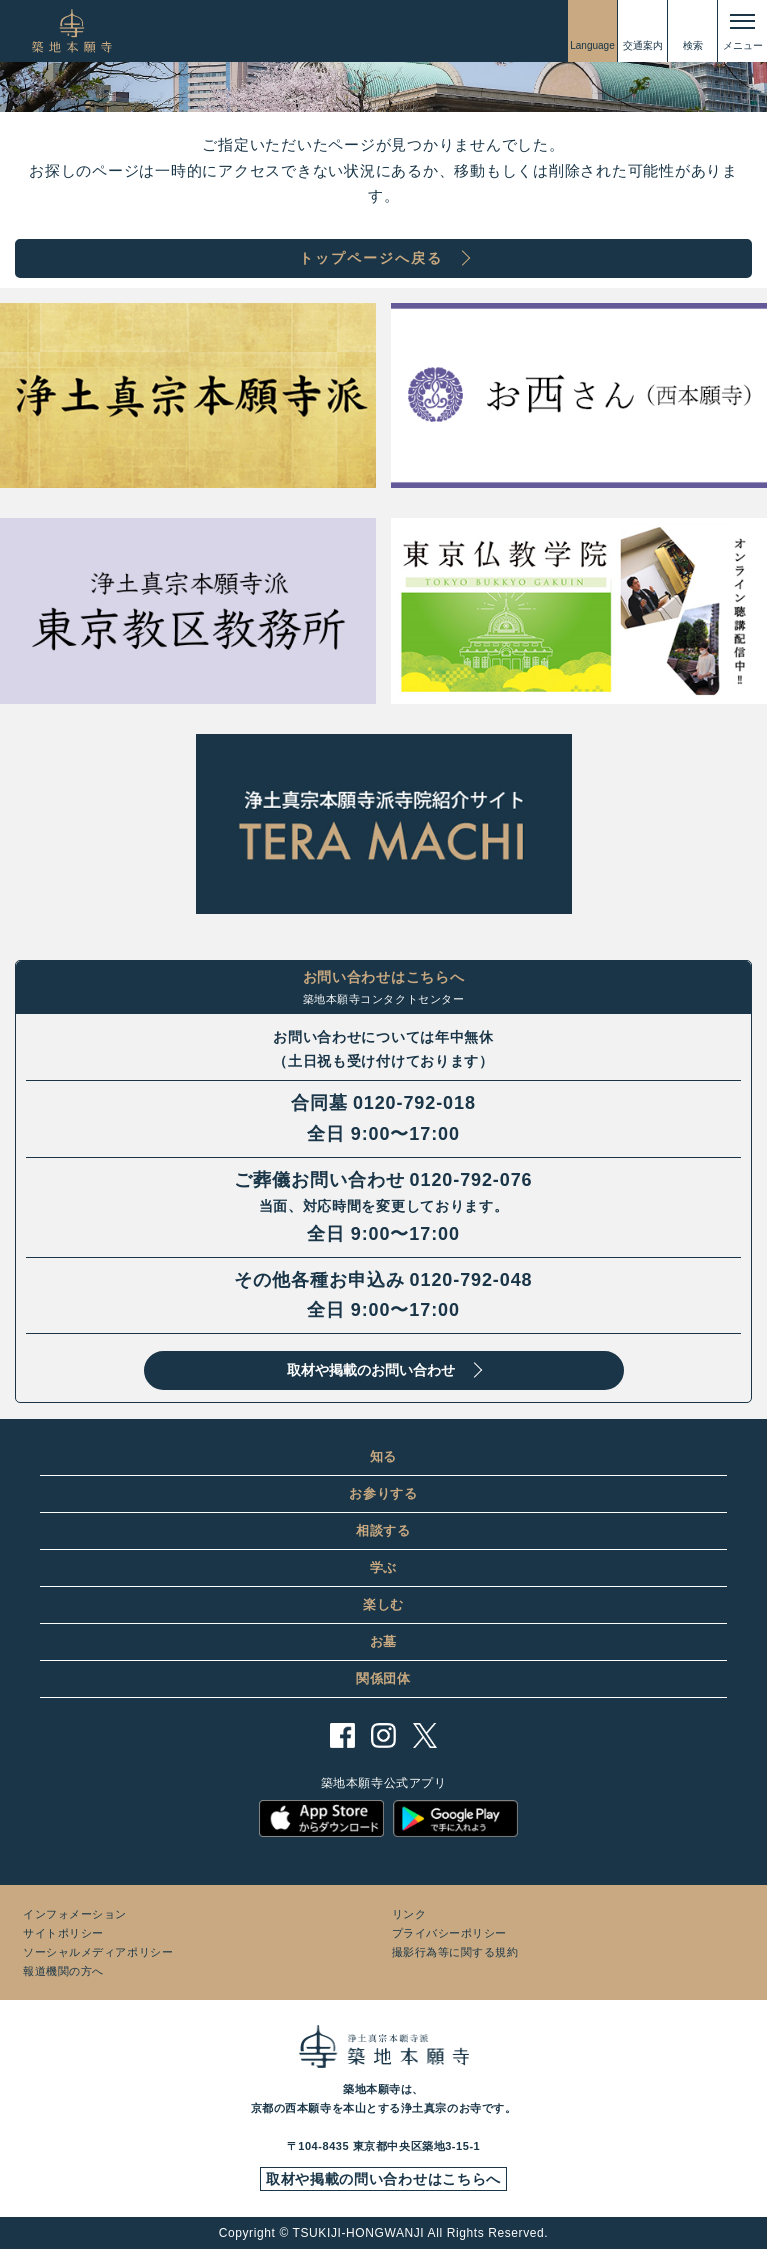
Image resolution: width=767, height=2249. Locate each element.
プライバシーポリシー (450, 1933)
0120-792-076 (471, 1180)
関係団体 (383, 1678)
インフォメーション (75, 1914)
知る (383, 1456)
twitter (424, 1735)
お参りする (383, 1493)
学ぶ (383, 1567)
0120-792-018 (414, 1103)
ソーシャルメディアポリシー (98, 1952)
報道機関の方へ (63, 1971)
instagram (383, 1735)
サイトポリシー (63, 1933)
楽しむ (383, 1604)
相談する (383, 1530)
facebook (342, 1735)
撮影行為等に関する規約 (455, 1952)
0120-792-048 (471, 1280)
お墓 (383, 1641)
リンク (409, 1914)
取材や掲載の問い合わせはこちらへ (383, 2179)
